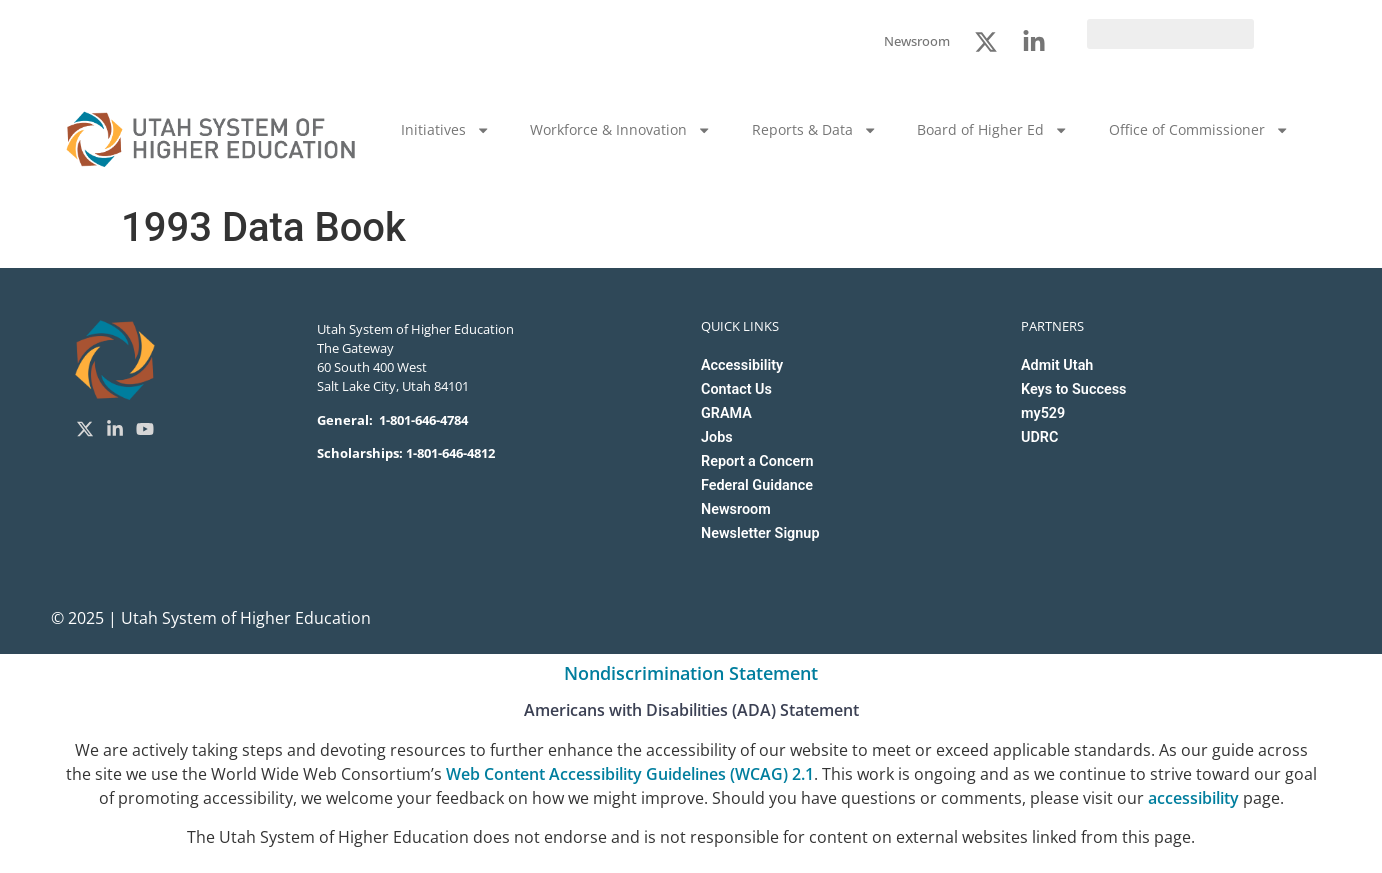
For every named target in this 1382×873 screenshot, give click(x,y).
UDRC (1039, 437)
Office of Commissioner (1199, 130)
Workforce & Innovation (620, 130)
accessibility (1193, 798)
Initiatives (445, 130)
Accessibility (742, 365)
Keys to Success (1073, 389)
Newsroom (736, 509)
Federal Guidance (757, 485)
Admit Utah (1057, 365)
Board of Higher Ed (992, 130)
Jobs (717, 437)
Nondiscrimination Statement (691, 673)
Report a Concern (757, 461)
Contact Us (736, 389)
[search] (1170, 34)
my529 (1043, 413)
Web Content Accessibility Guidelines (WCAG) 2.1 (630, 774)
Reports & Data (814, 130)
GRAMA (726, 413)
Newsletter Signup (760, 533)
